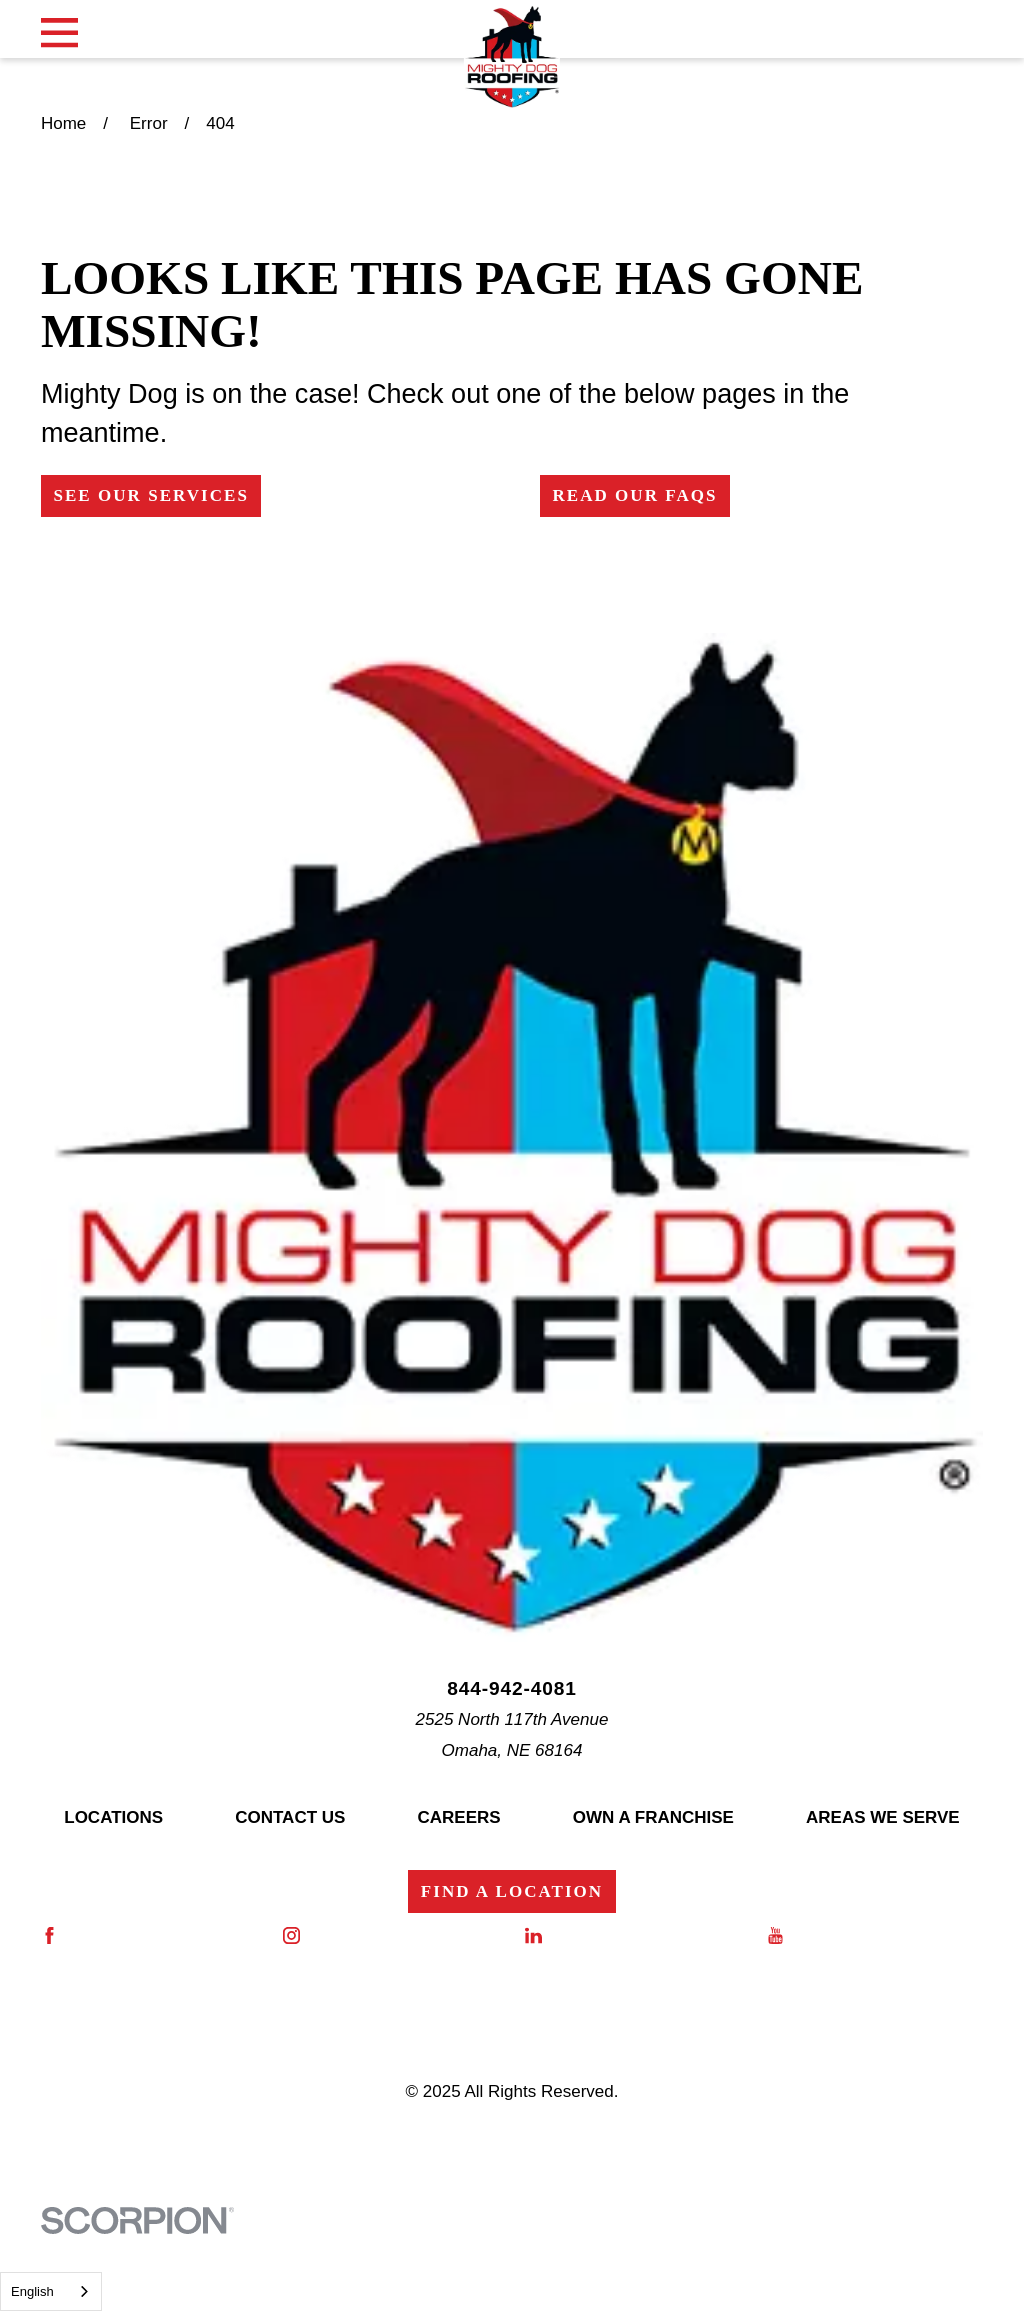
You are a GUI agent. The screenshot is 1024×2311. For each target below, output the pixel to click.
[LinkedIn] (633, 1935)
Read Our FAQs (634, 495)
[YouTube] (875, 1935)
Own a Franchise (653, 1817)
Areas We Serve (883, 1817)
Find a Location (512, 1891)
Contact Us (290, 1817)
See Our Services (151, 495)
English (32, 2291)
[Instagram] (391, 1935)
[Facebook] (149, 1935)
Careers (459, 1817)
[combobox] (51, 2291)
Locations (113, 1817)
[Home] (512, 57)
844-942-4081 (511, 1688)
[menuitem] (91, 2154)
